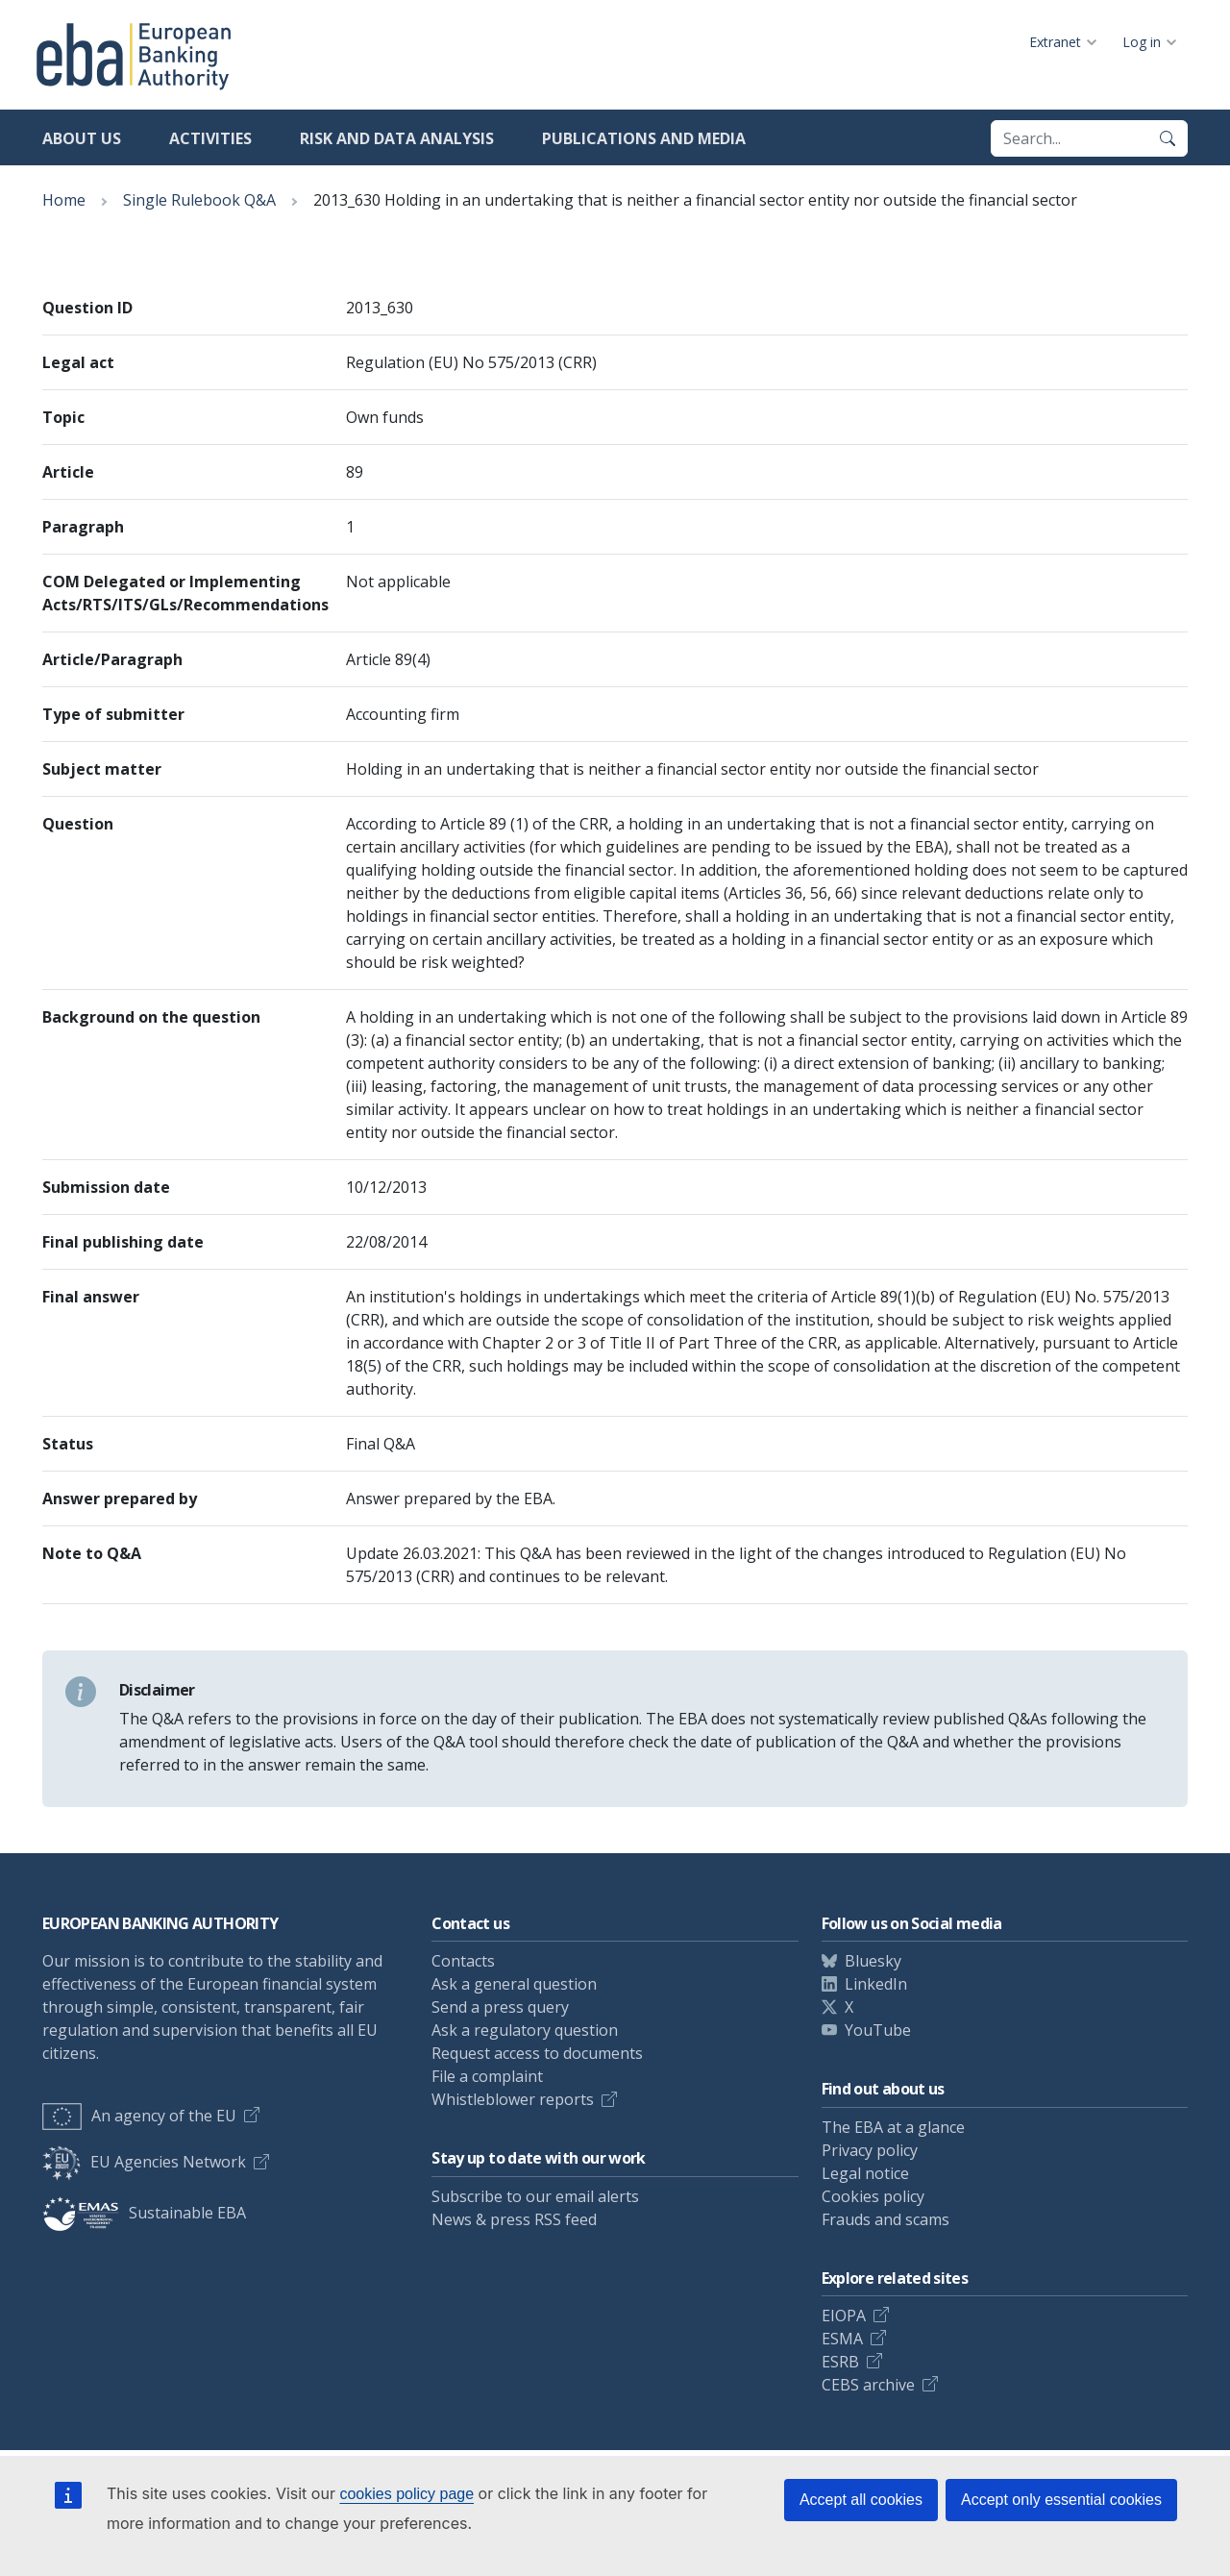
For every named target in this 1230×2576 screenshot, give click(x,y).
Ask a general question (514, 1983)
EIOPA (844, 2315)
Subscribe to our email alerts (535, 2196)
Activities (210, 138)
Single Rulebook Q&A (199, 200)
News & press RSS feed (514, 2219)
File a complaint (487, 2076)
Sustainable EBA (144, 2212)
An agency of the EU (139, 2115)
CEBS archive (868, 2384)
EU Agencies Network (144, 2161)
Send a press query (500, 2007)
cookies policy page (406, 2494)
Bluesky (873, 1960)
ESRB (840, 2361)
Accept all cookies (861, 2499)
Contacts (463, 1960)
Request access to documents (537, 2053)
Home (64, 200)
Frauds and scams (885, 2219)
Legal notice (865, 2173)
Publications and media (644, 138)
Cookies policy (873, 2196)
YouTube (878, 2030)
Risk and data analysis (397, 138)
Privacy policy (870, 2150)
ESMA (842, 2338)
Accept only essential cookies (1061, 2499)
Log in (1141, 42)
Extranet (1055, 42)
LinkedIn (876, 1983)
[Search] (1167, 138)
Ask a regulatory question (524, 2030)
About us (81, 138)
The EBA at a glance (893, 2127)
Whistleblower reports (512, 2099)
